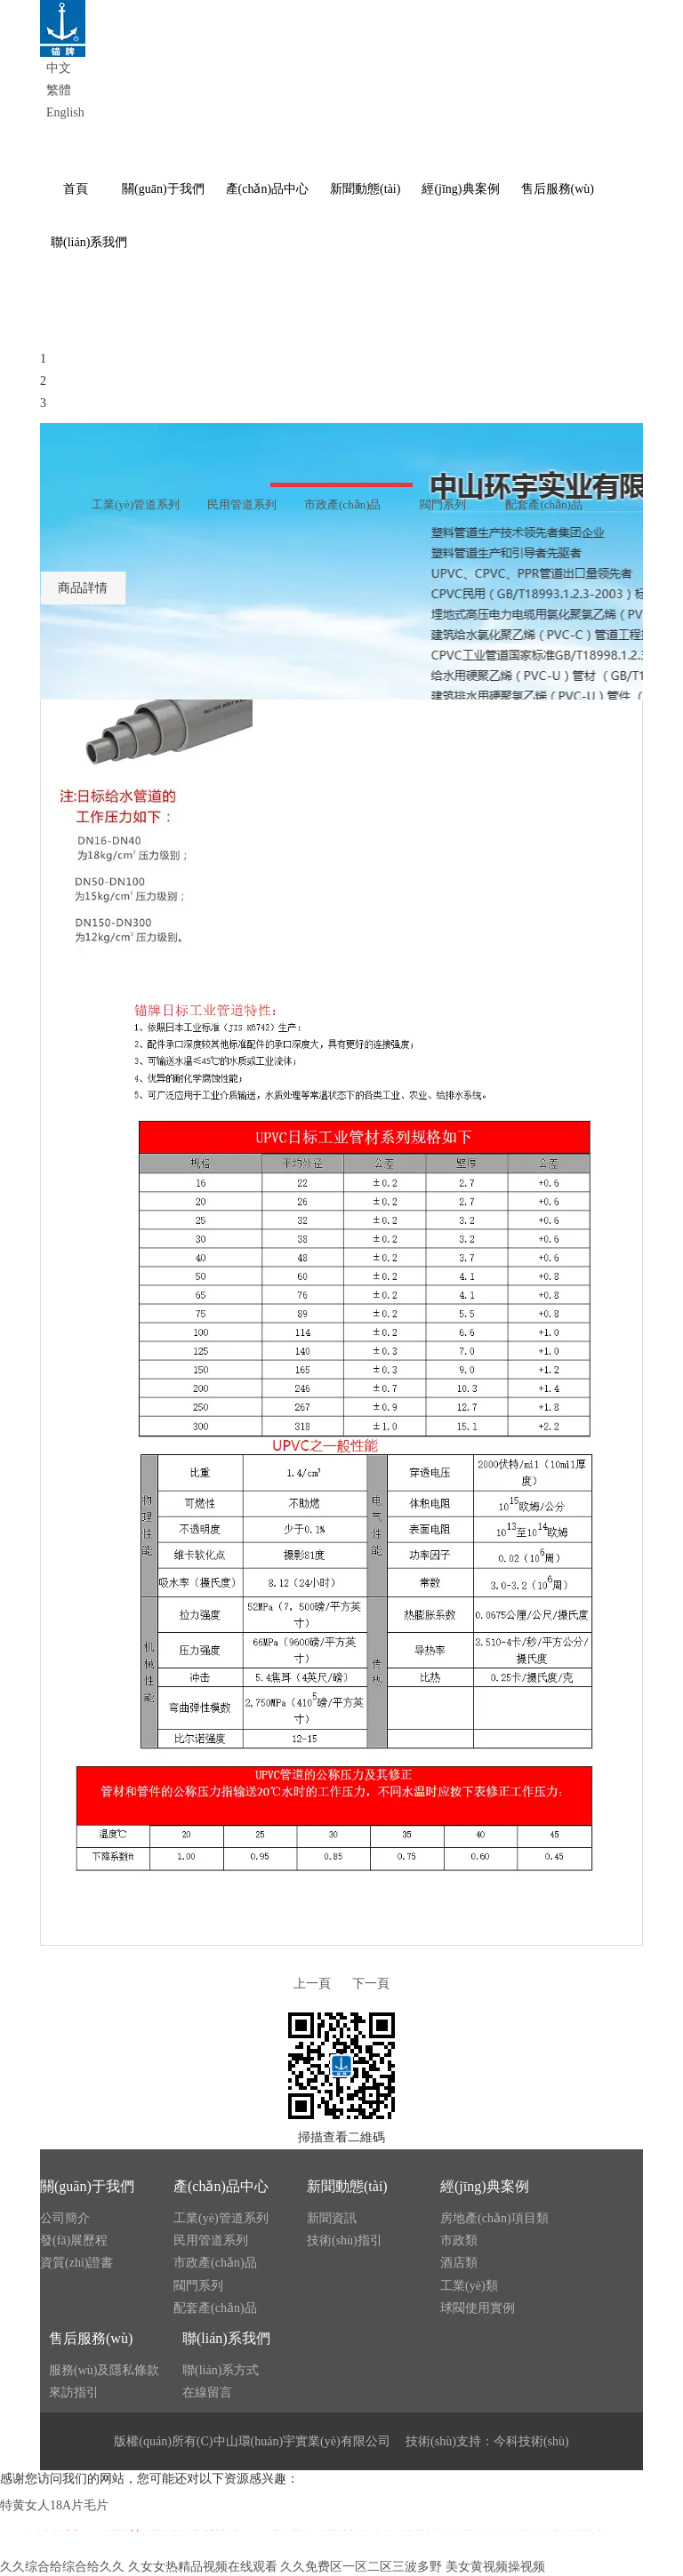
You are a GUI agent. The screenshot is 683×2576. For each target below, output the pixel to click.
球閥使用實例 (477, 2308)
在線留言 (207, 2392)
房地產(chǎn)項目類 (494, 2218)
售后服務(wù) (91, 2338)
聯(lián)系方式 (220, 2370)
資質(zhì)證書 (76, 2262)
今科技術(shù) (531, 2441)
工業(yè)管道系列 (221, 2218)
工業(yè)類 (469, 2285)
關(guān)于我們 (87, 2186)
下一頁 (371, 1983)
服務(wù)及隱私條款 (104, 2370)
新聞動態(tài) (347, 2186)
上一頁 (312, 1983)
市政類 (459, 2240)
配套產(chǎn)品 (215, 2308)
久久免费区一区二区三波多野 (361, 2566)
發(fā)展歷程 (74, 2240)
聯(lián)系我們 (226, 2338)
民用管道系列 (210, 2240)
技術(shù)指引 (344, 2240)
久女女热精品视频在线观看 (202, 2566)
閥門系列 (198, 2285)
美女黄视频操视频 (495, 2566)
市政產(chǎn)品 (215, 2262)
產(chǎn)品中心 (221, 2186)
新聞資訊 (332, 2218)
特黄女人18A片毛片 (54, 2505)
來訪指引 (74, 2392)
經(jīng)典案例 (484, 2186)
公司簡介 (65, 2218)
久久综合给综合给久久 (62, 2566)
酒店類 (459, 2262)
